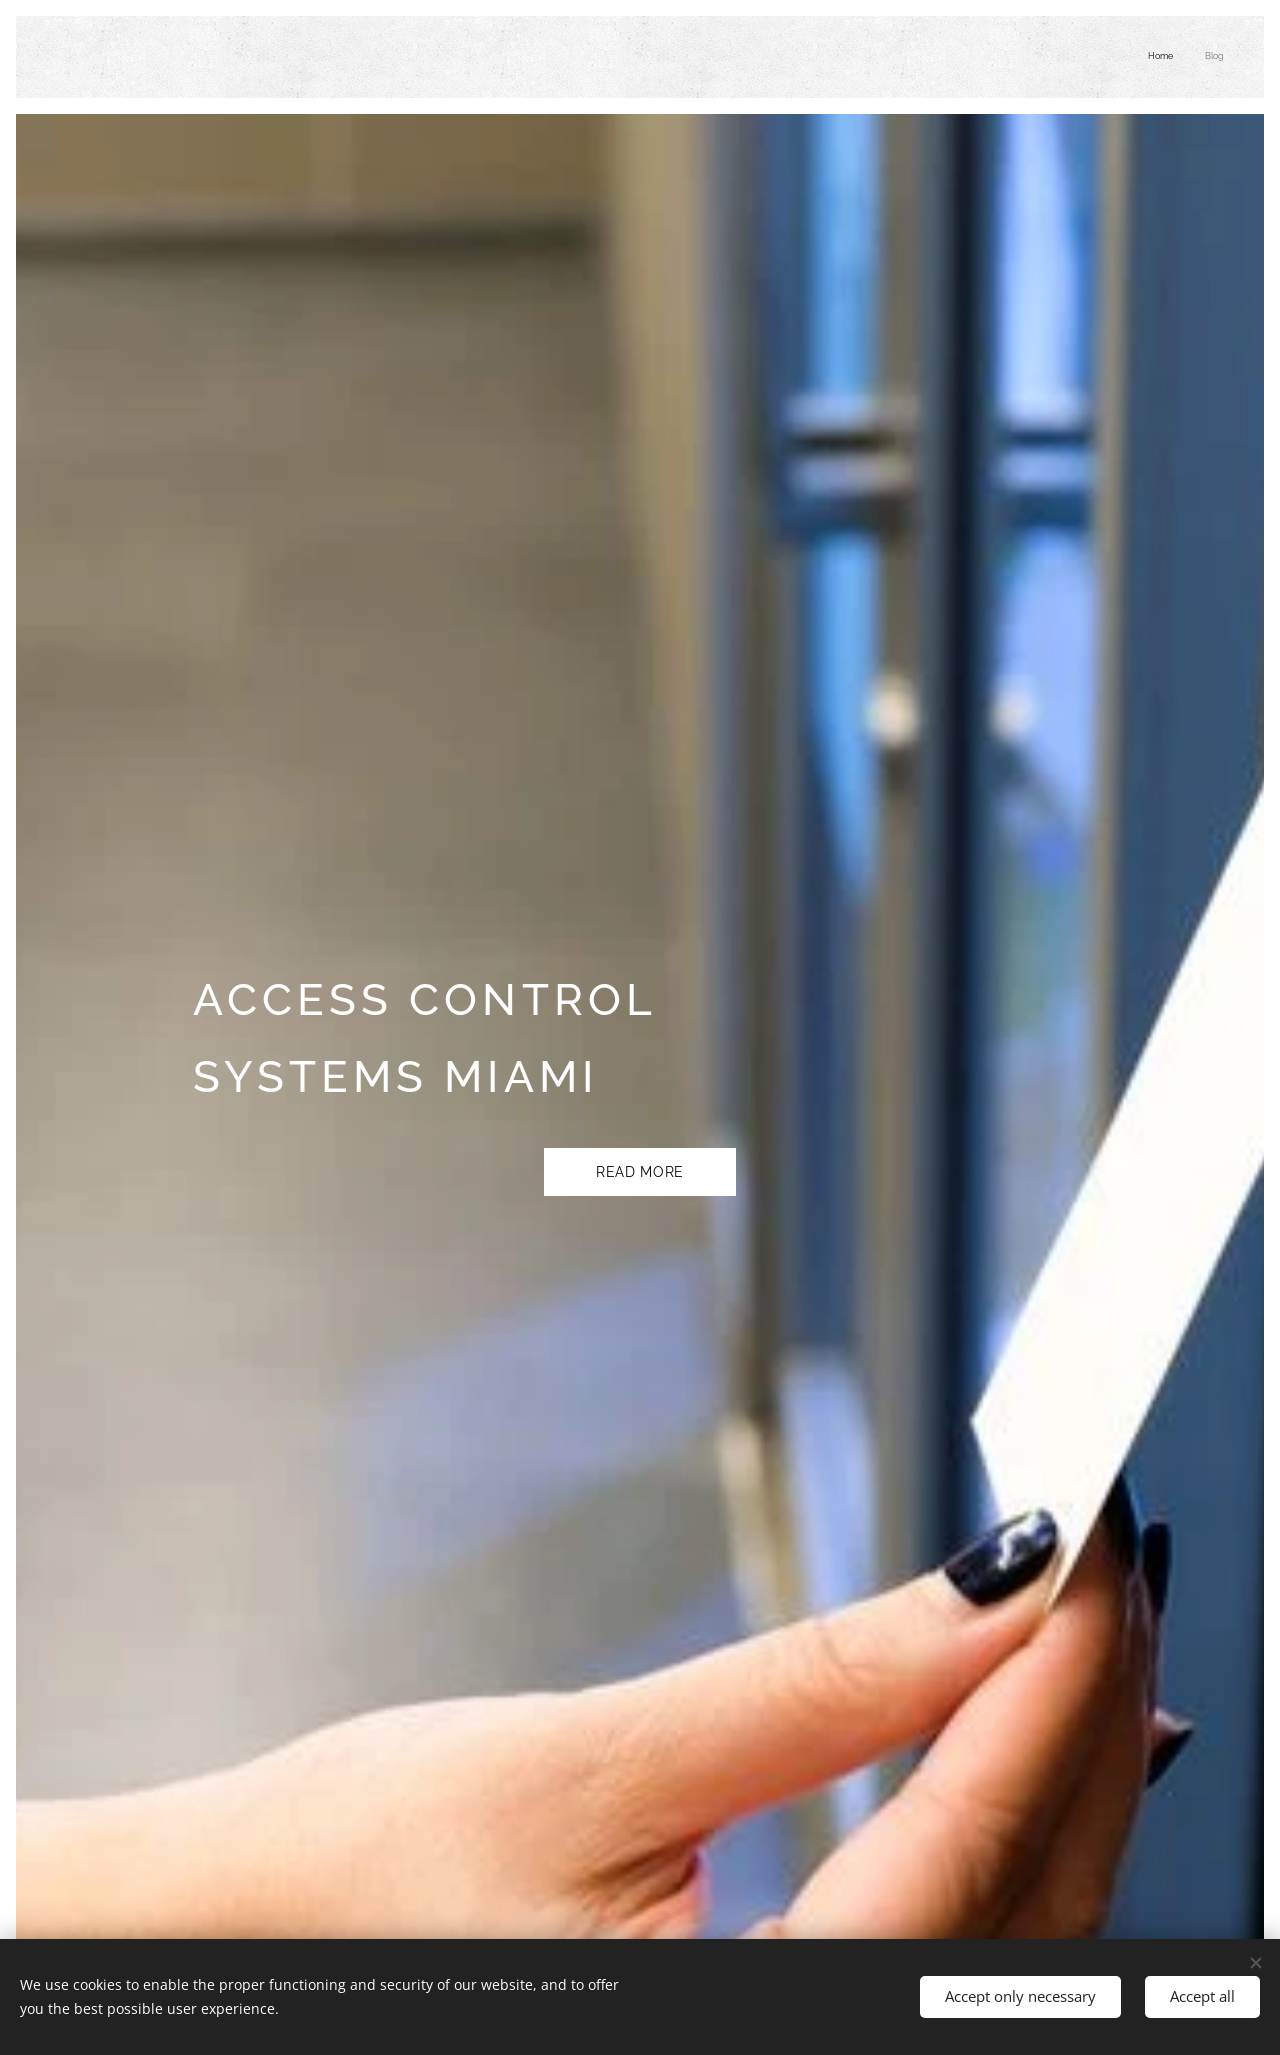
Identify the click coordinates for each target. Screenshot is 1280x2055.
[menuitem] (1197, 57)
